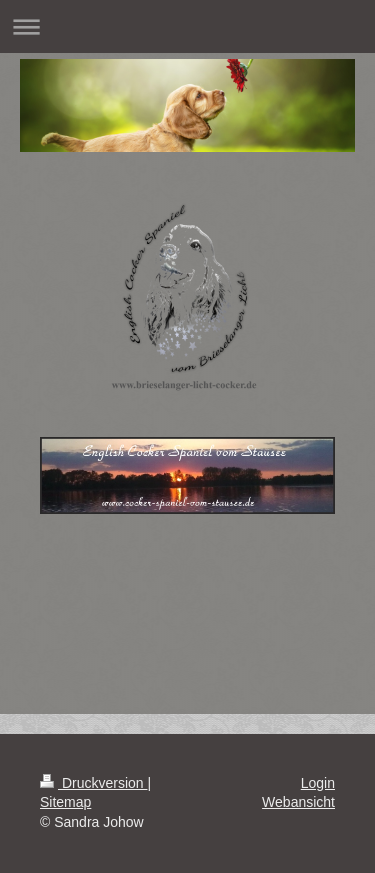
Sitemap (65, 802)
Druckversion (93, 783)
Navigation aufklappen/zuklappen (187, 26)
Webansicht (298, 802)
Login (318, 783)
